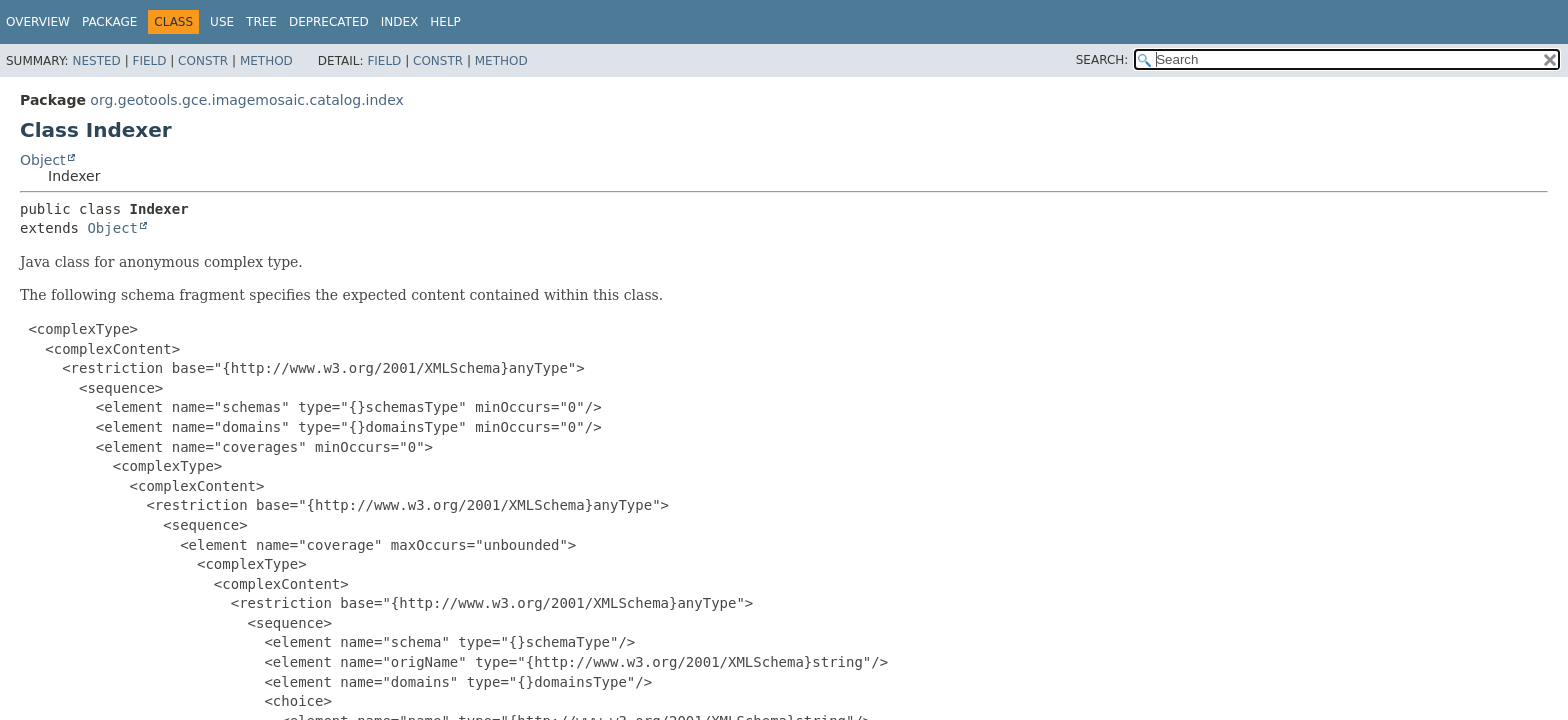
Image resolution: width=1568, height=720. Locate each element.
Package (109, 22)
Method (266, 61)
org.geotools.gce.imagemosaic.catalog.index (247, 100)
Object (43, 160)
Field (149, 61)
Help (445, 22)
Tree (261, 22)
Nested (96, 61)
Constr (203, 61)
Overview (38, 22)
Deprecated (329, 22)
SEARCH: (1102, 60)
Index (400, 22)
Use (222, 22)
